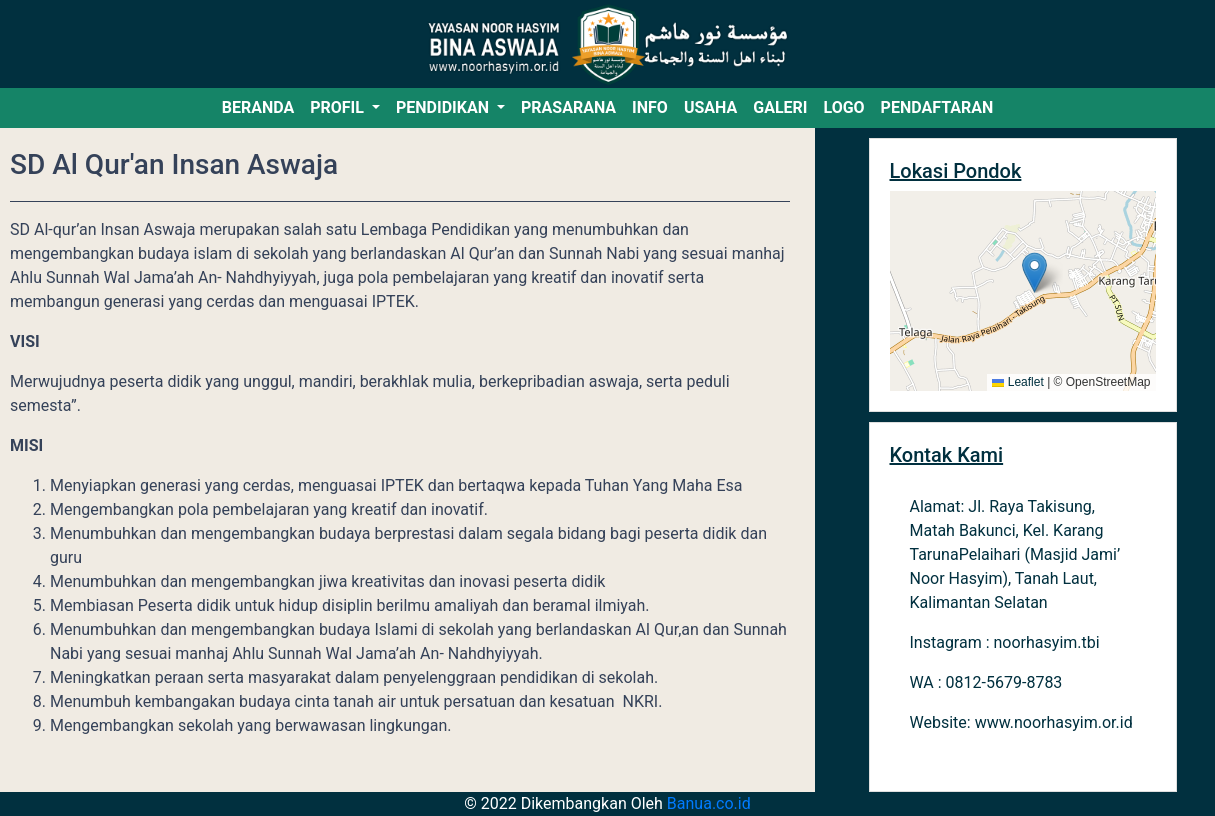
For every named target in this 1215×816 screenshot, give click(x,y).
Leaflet (1017, 382)
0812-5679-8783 (1004, 682)
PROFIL (339, 107)
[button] (1034, 272)
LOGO (843, 107)
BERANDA (258, 107)
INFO (650, 107)
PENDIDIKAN (444, 107)
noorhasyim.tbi (1047, 642)
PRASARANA (568, 107)
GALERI (780, 107)
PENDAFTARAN (937, 107)
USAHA (710, 107)
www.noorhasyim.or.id (1054, 722)
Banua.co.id (709, 803)
